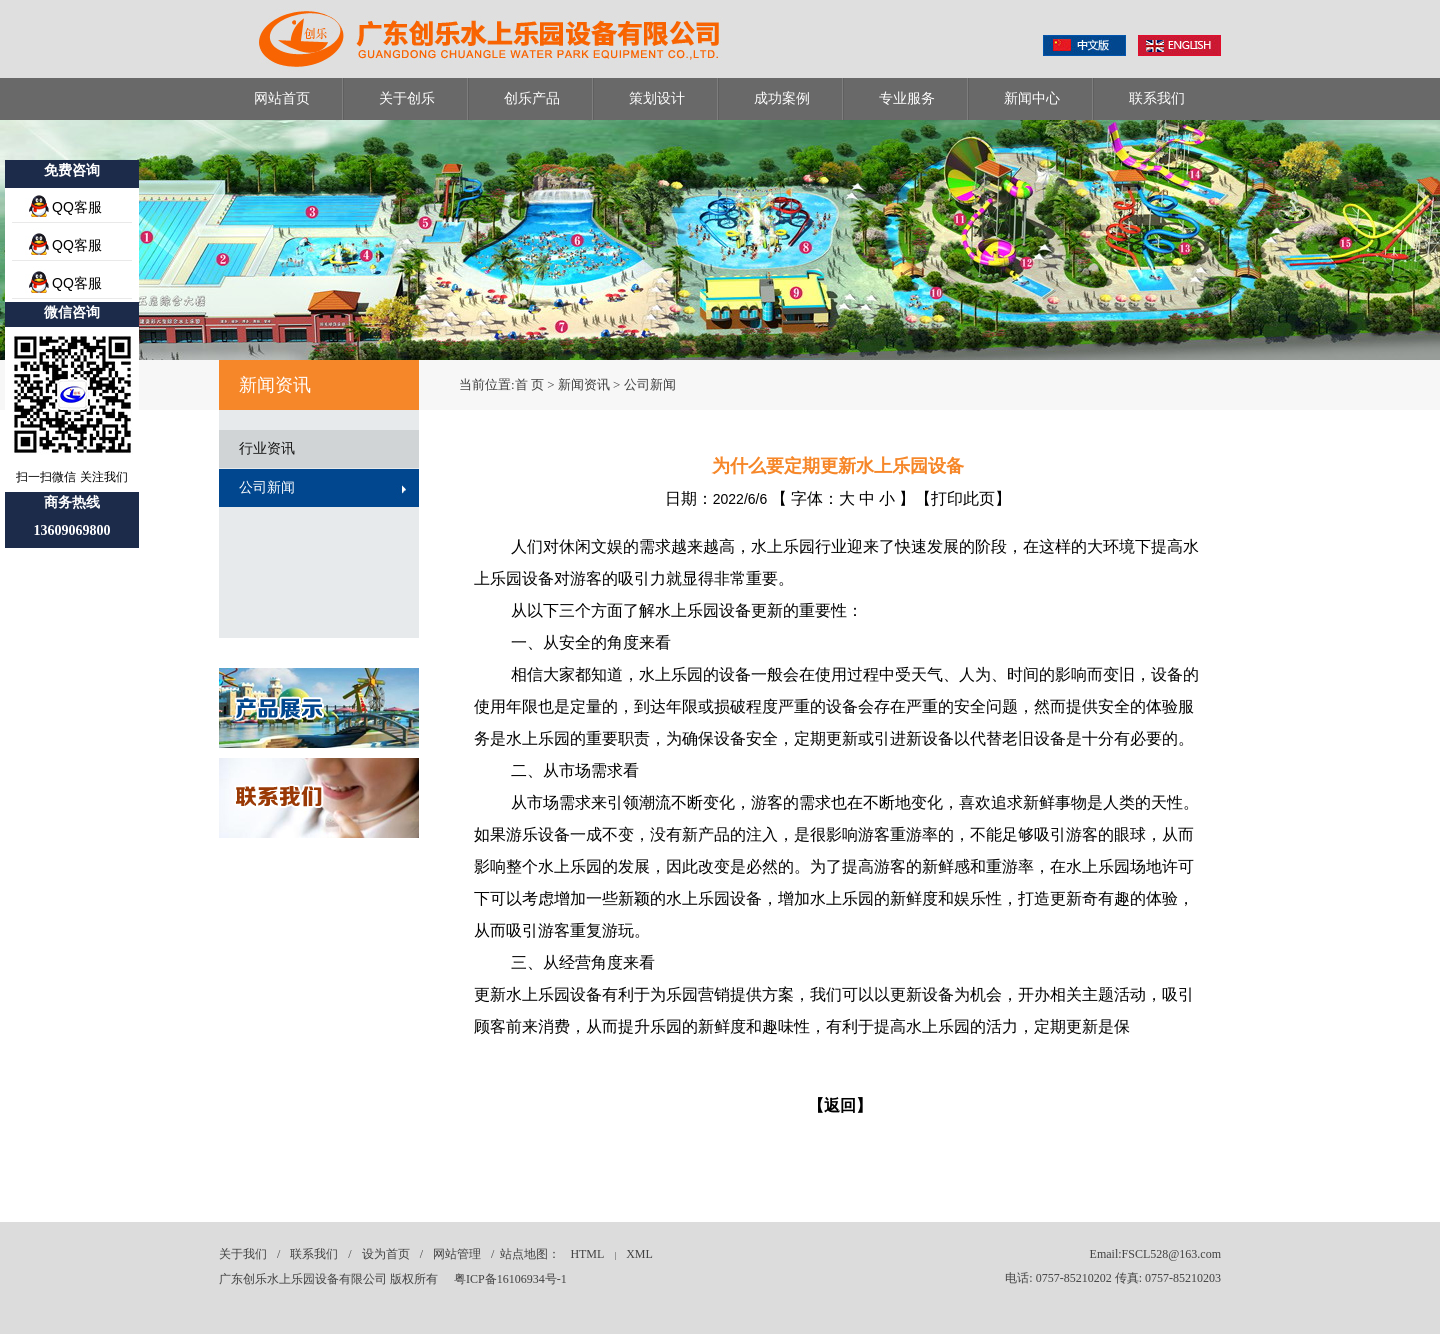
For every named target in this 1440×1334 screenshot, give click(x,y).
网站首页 (282, 98)
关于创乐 (407, 98)
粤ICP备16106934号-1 (510, 1279)
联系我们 (1157, 98)
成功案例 (782, 98)
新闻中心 (1032, 98)
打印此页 (963, 498)
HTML (587, 1254)
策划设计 (657, 98)
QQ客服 (77, 207)
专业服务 (907, 98)
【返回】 (840, 1105)
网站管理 (457, 1254)
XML (639, 1254)
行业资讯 (267, 448)
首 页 (529, 384)
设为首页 (386, 1254)
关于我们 (243, 1254)
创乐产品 (532, 98)
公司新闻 (267, 487)
